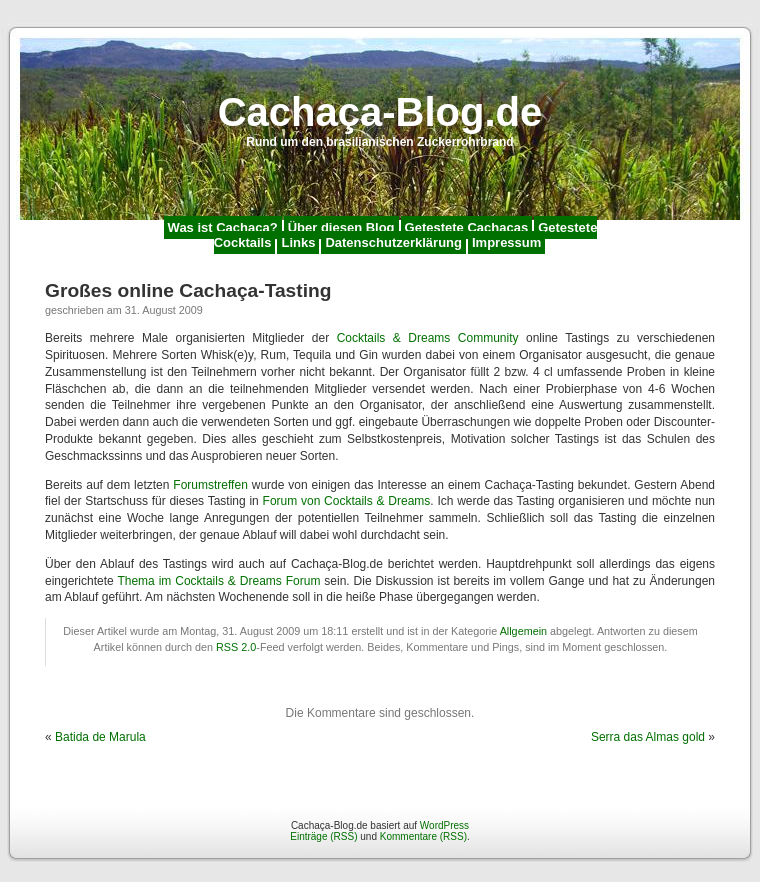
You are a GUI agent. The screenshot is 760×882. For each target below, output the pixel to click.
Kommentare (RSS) (423, 836)
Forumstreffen (210, 485)
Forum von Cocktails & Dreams (347, 501)
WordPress (444, 825)
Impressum (506, 242)
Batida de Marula (100, 737)
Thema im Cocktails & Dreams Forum (218, 581)
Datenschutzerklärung (393, 242)
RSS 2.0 (236, 647)
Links (298, 242)
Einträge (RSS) (323, 836)
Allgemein (523, 631)
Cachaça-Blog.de (380, 112)
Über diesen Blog (341, 227)
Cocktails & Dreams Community (428, 338)
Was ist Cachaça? (223, 227)
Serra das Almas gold (648, 737)
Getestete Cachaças (467, 227)
